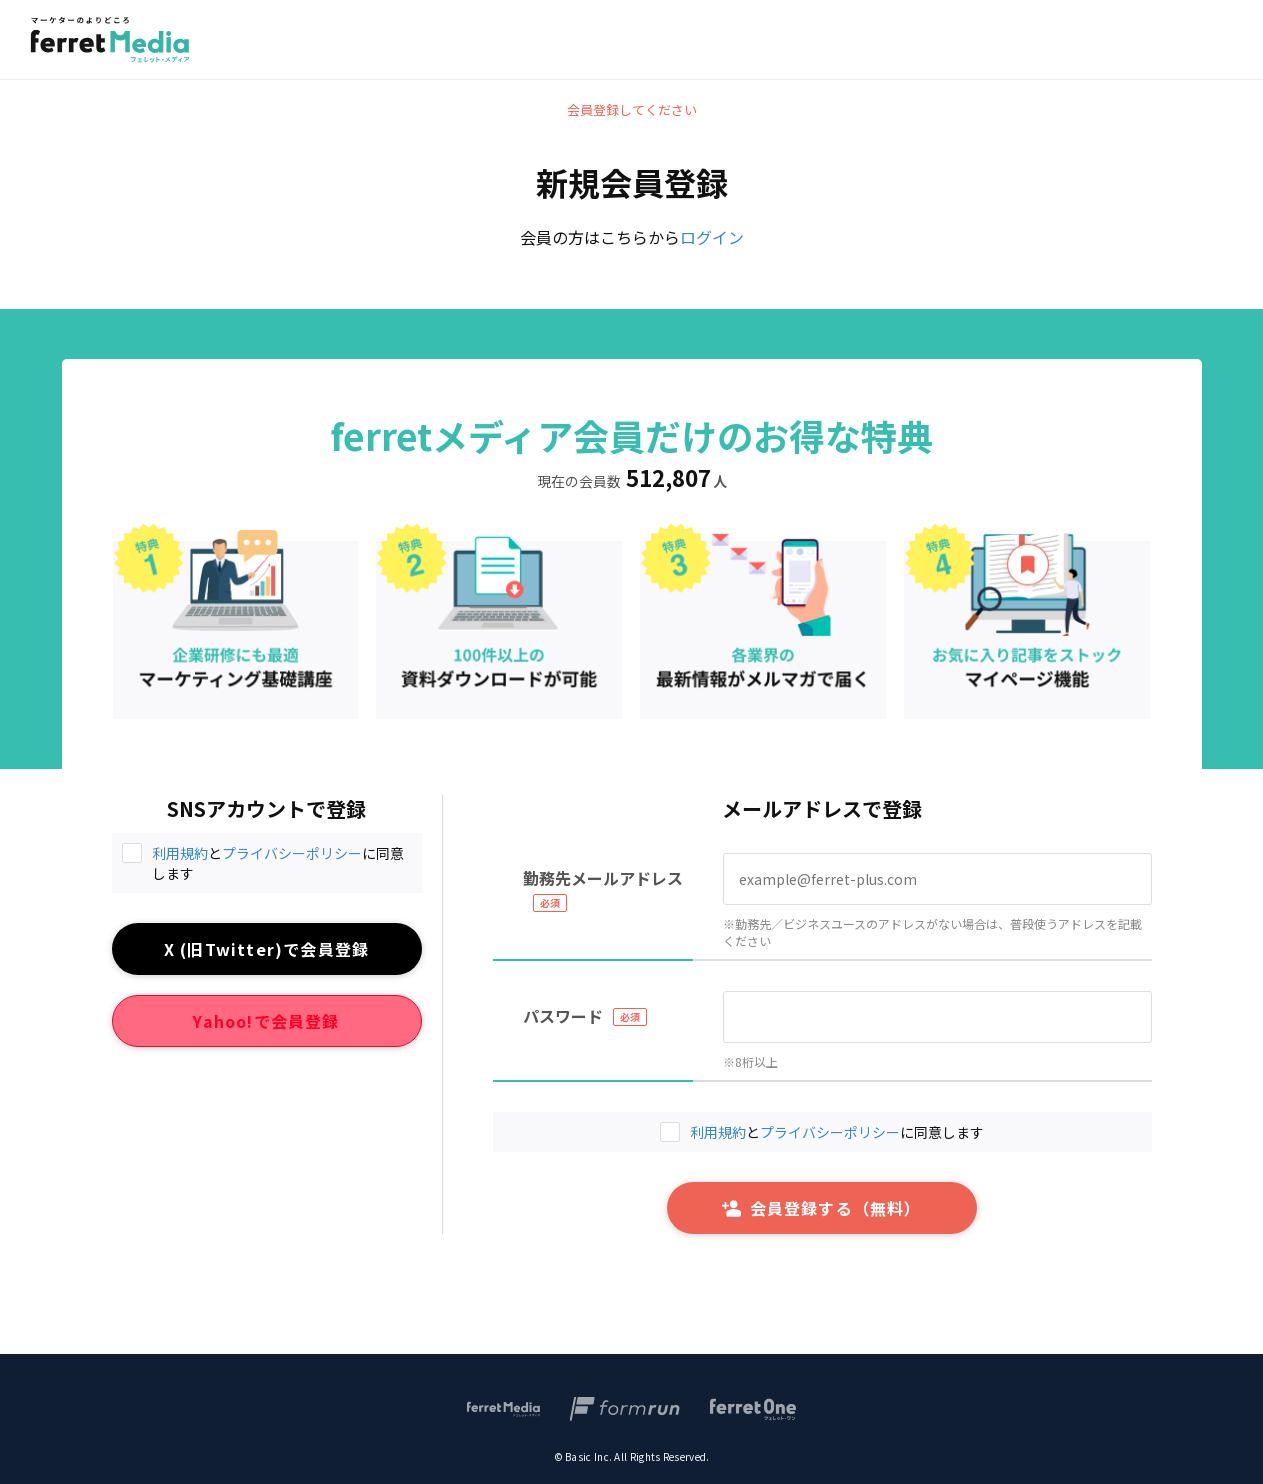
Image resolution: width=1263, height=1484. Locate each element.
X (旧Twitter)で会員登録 (266, 949)
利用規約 (180, 853)
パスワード (563, 1016)
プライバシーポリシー (292, 853)
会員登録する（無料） (821, 1208)
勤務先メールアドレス (603, 878)
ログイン (712, 237)
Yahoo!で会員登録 (266, 1021)
